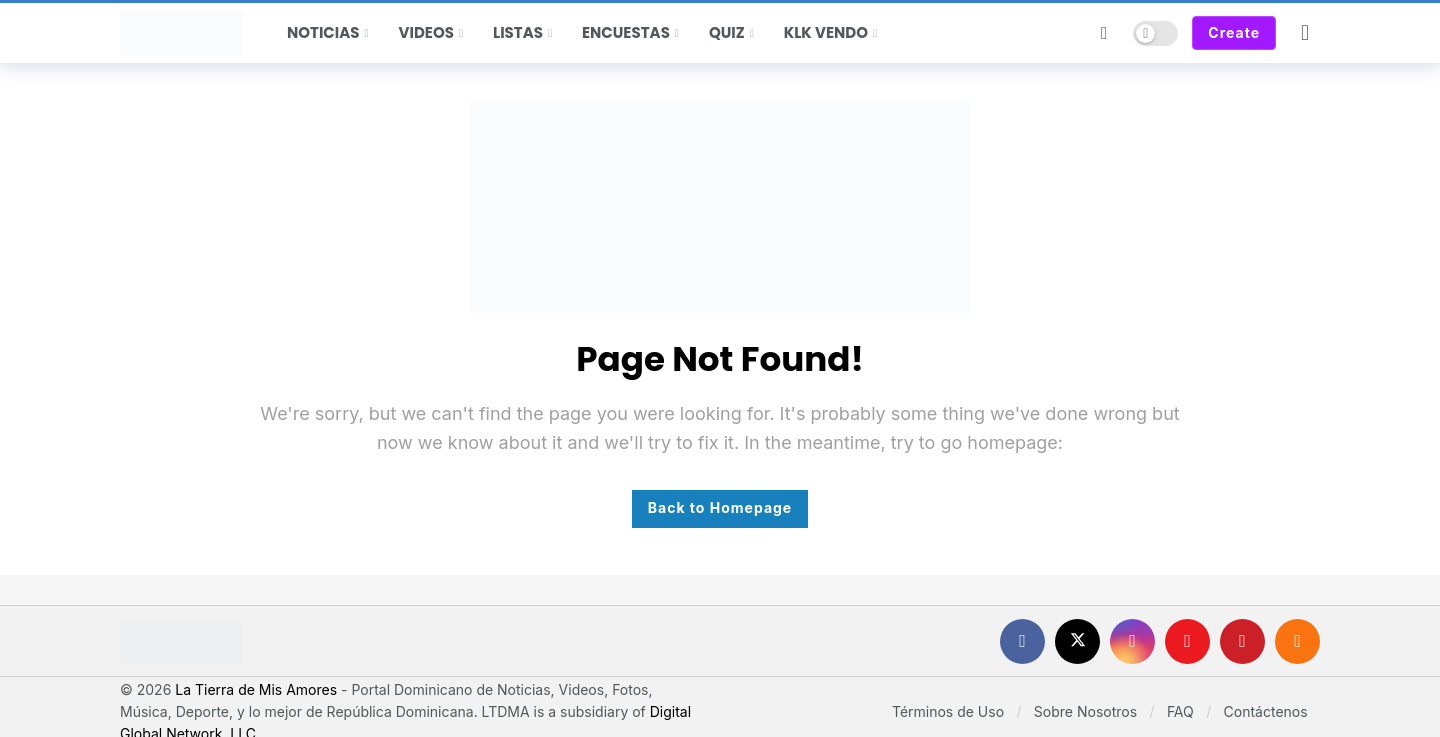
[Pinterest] (1242, 641)
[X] (1077, 641)
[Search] (1104, 33)
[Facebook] (1022, 641)
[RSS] (1297, 641)
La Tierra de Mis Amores (256, 689)
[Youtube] (1187, 641)
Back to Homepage (720, 507)
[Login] (1305, 33)
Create (1234, 32)
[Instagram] (1132, 641)
